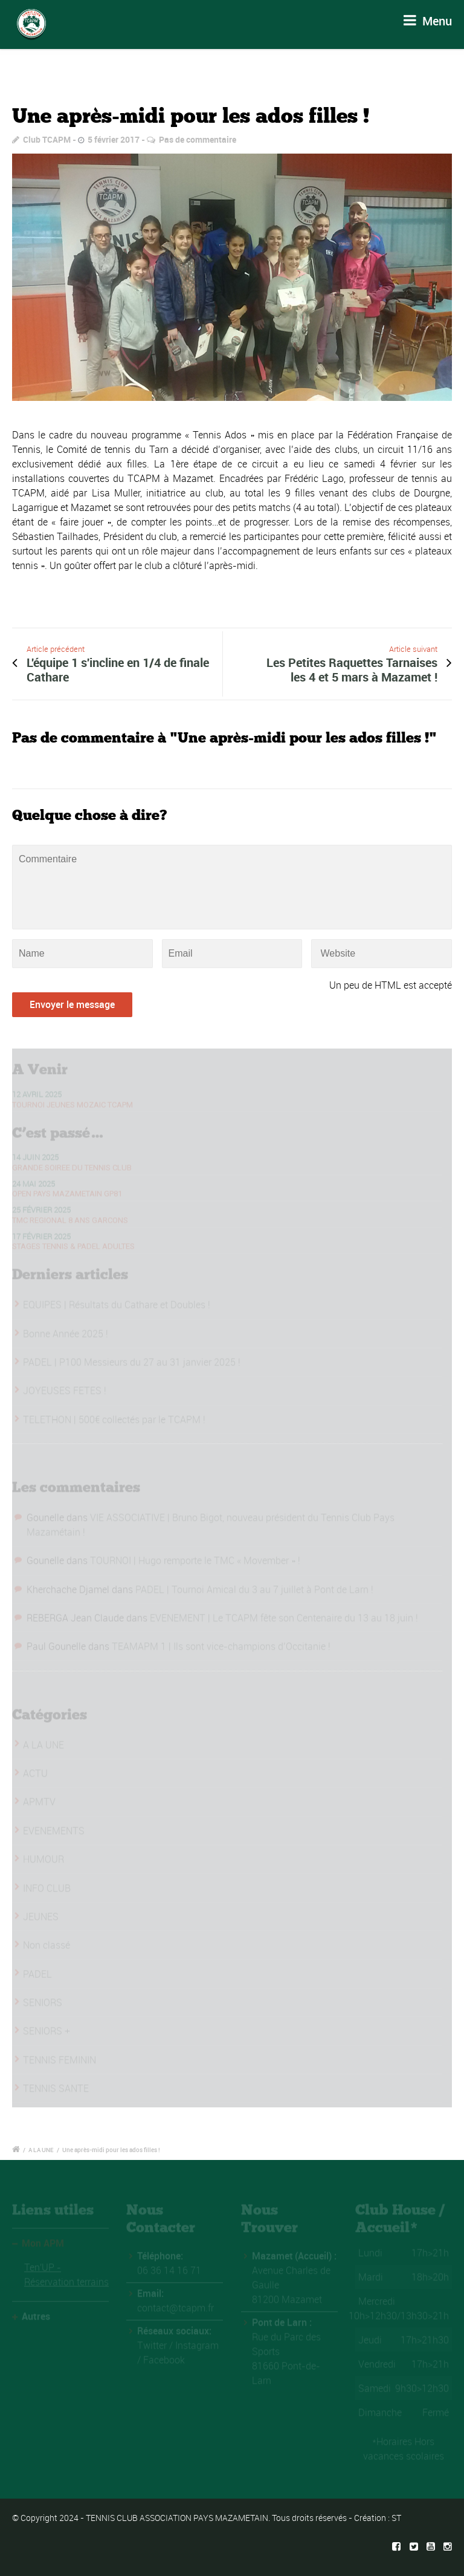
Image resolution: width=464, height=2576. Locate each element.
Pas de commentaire (197, 139)
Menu (428, 21)
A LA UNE (41, 2149)
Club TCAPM (47, 139)
